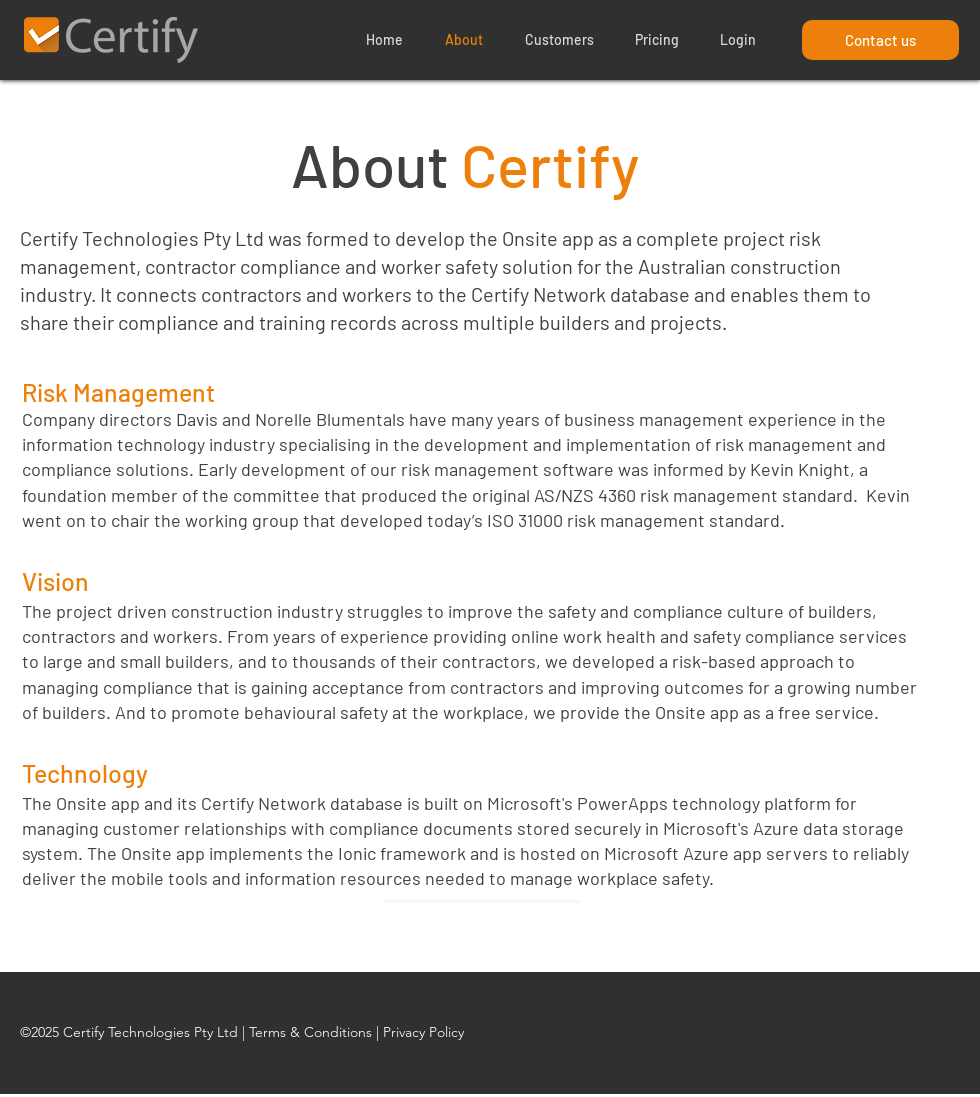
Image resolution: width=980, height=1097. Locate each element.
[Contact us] (880, 40)
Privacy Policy (423, 1032)
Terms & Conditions (310, 1032)
